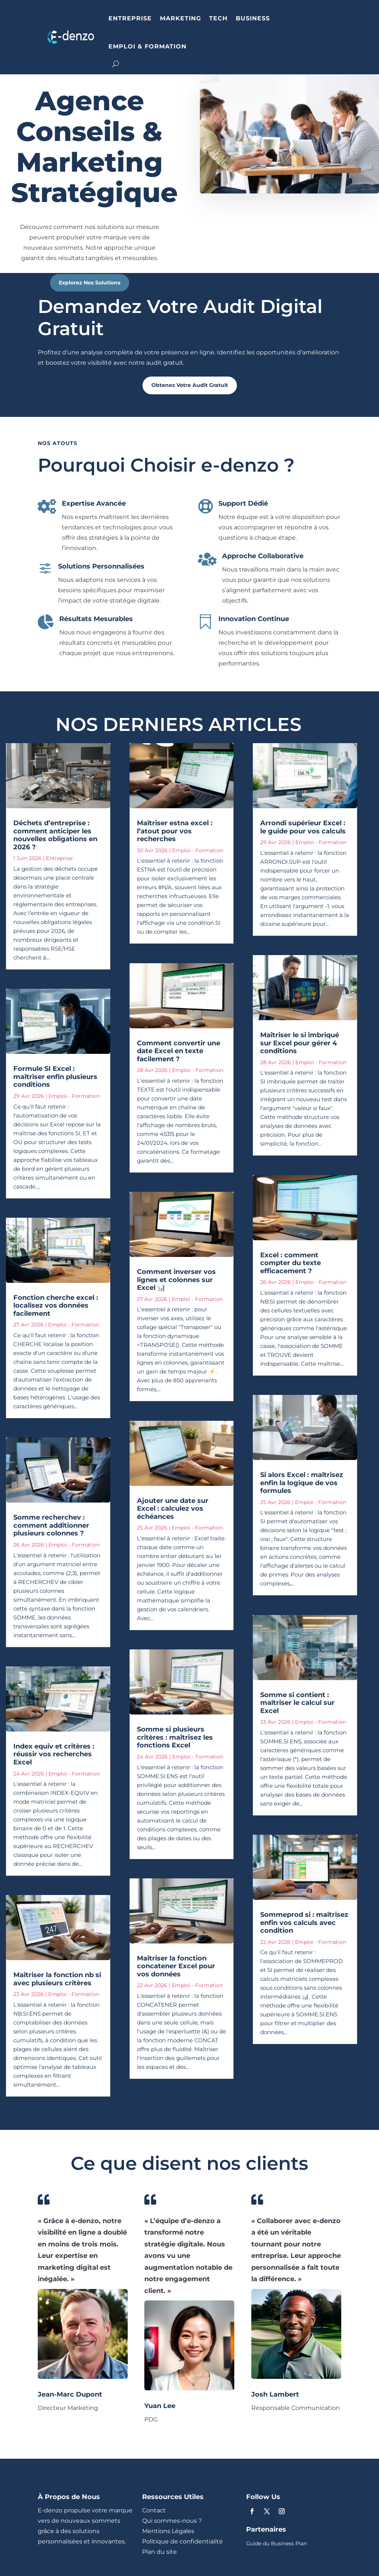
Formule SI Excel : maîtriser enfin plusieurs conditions (55, 1077)
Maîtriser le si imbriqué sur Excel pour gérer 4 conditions (299, 1043)
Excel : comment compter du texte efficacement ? (290, 1263)
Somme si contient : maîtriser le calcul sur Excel (297, 1703)
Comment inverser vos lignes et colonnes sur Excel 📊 (176, 1280)
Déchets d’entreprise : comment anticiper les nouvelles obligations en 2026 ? (55, 835)
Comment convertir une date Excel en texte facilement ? (178, 1051)
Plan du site (159, 2551)
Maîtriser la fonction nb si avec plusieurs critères (57, 1979)
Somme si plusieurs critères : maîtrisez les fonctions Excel (175, 1737)
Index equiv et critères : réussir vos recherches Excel (53, 1754)
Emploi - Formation (74, 1096)
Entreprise (59, 858)
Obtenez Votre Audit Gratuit (189, 385)
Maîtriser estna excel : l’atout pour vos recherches (174, 831)
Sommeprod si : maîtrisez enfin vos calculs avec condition (304, 1923)
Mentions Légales (168, 2531)
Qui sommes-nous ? (172, 2520)
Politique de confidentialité (182, 2541)
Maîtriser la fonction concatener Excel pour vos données (176, 1966)
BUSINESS (253, 18)
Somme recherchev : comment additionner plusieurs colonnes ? (51, 1525)
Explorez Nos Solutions (89, 282)
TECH (218, 18)
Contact (154, 2510)
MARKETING (180, 18)
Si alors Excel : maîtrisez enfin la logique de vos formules (301, 1483)
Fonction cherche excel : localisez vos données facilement (55, 1306)
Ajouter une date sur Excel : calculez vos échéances (172, 1509)
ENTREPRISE (130, 18)
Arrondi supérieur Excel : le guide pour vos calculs (303, 827)
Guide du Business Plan (276, 2544)
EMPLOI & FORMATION (147, 46)
